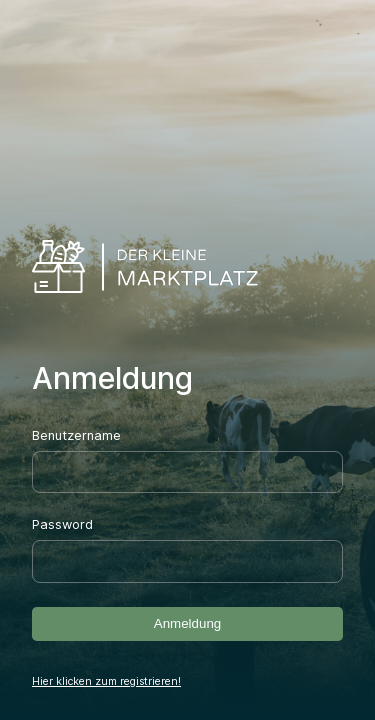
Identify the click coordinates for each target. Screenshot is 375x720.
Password (62, 524)
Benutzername (76, 435)
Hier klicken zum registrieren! (106, 681)
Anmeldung (187, 623)
